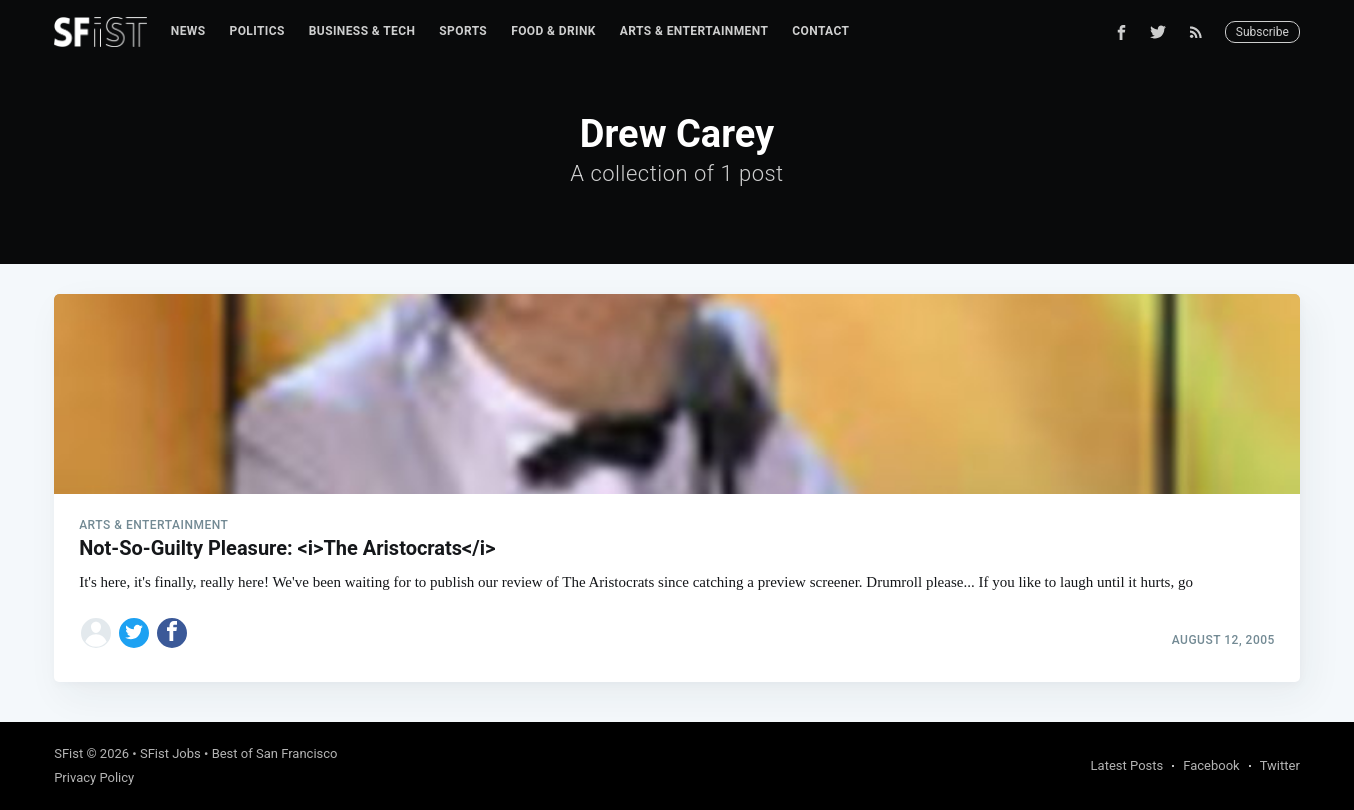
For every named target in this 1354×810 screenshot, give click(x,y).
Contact (820, 31)
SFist (68, 753)
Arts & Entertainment (694, 31)
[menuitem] (188, 31)
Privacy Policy (94, 777)
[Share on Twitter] (134, 633)
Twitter (1280, 765)
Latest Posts (1127, 765)
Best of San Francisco (275, 753)
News (188, 31)
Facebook (1211, 765)
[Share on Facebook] (172, 633)
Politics (257, 31)
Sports (463, 31)
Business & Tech (362, 31)
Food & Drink (553, 31)
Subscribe (1262, 32)
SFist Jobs (170, 753)
